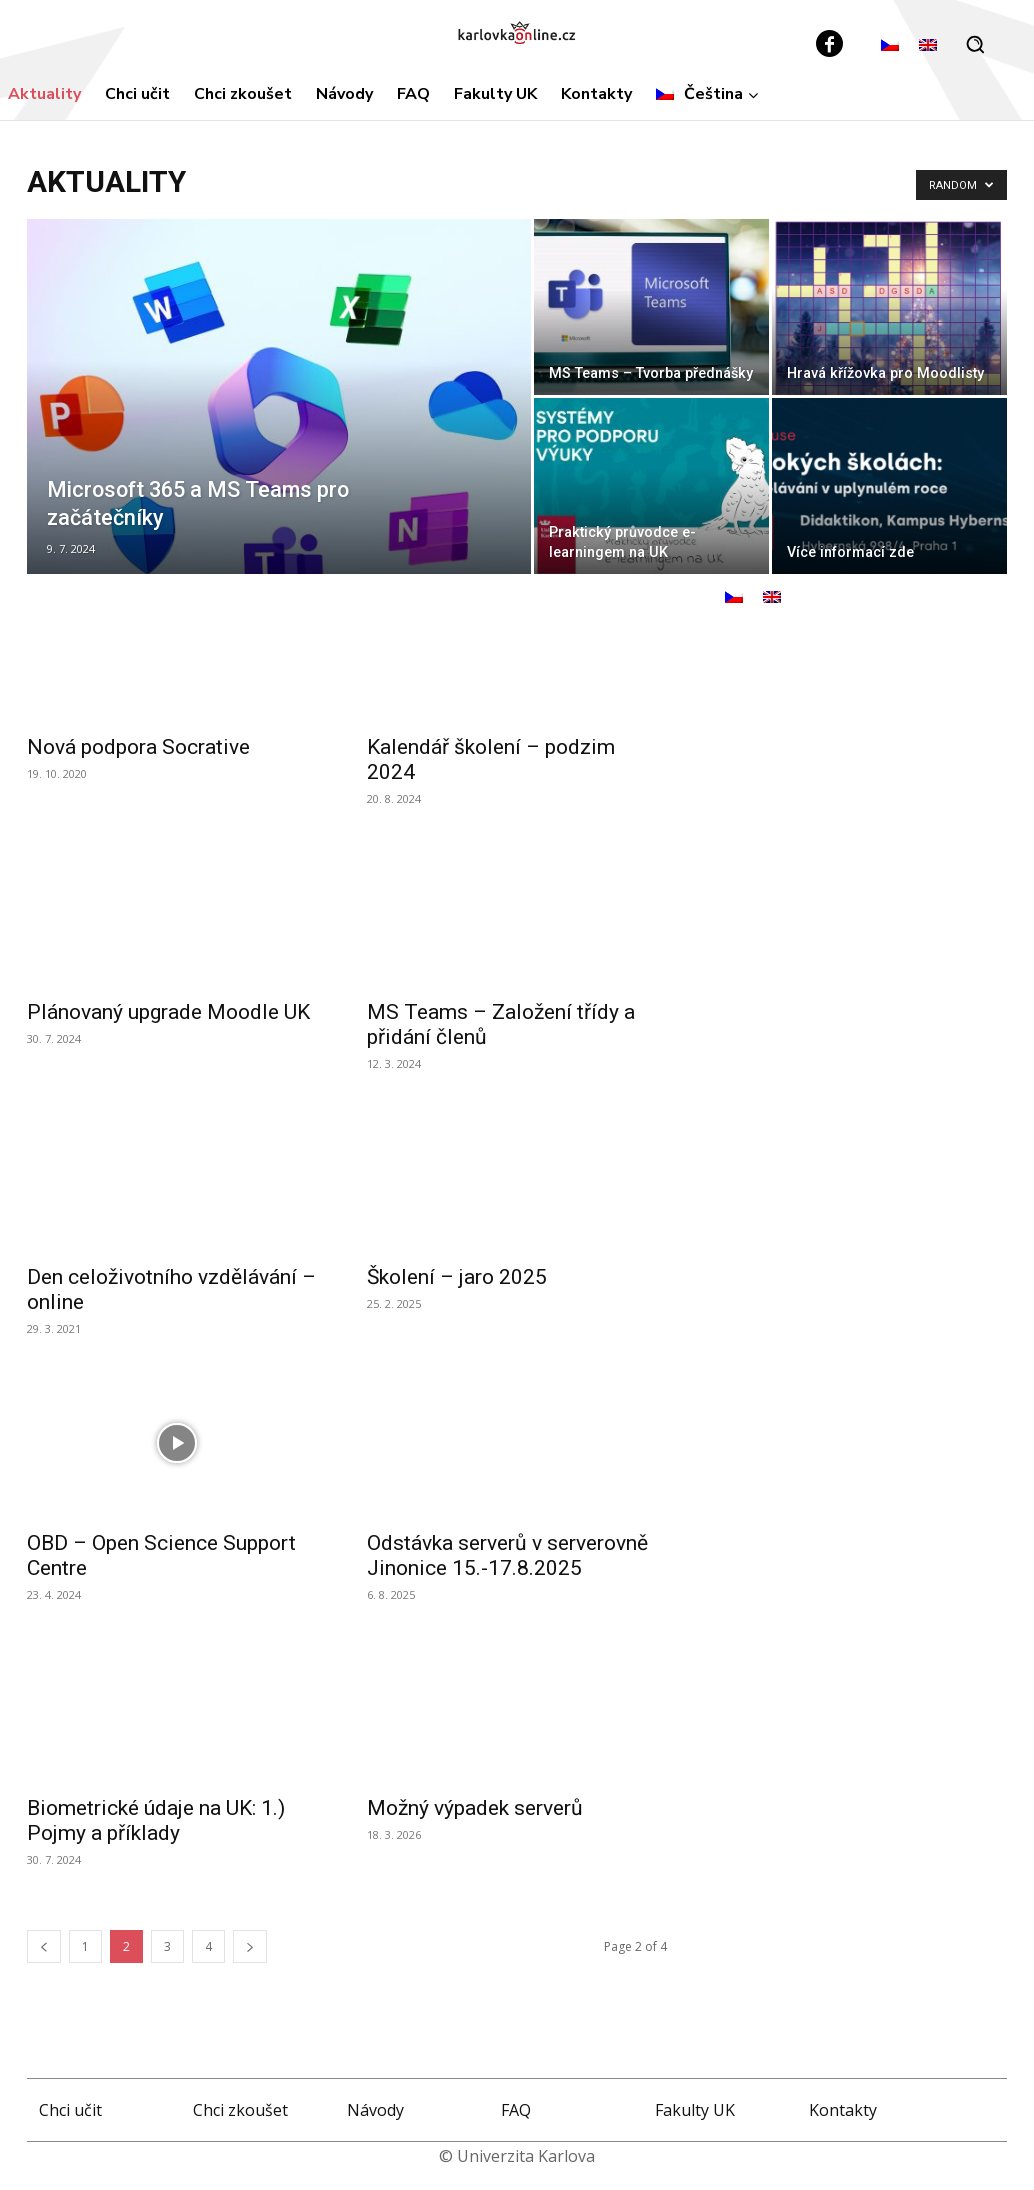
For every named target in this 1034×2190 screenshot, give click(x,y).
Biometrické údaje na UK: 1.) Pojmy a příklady (156, 1820)
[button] (975, 44)
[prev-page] (44, 1946)
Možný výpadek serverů (475, 1808)
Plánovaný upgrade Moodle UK (168, 1012)
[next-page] (250, 1946)
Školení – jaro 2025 (457, 1277)
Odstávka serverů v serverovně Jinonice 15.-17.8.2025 (507, 1555)
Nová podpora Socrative (138, 747)
